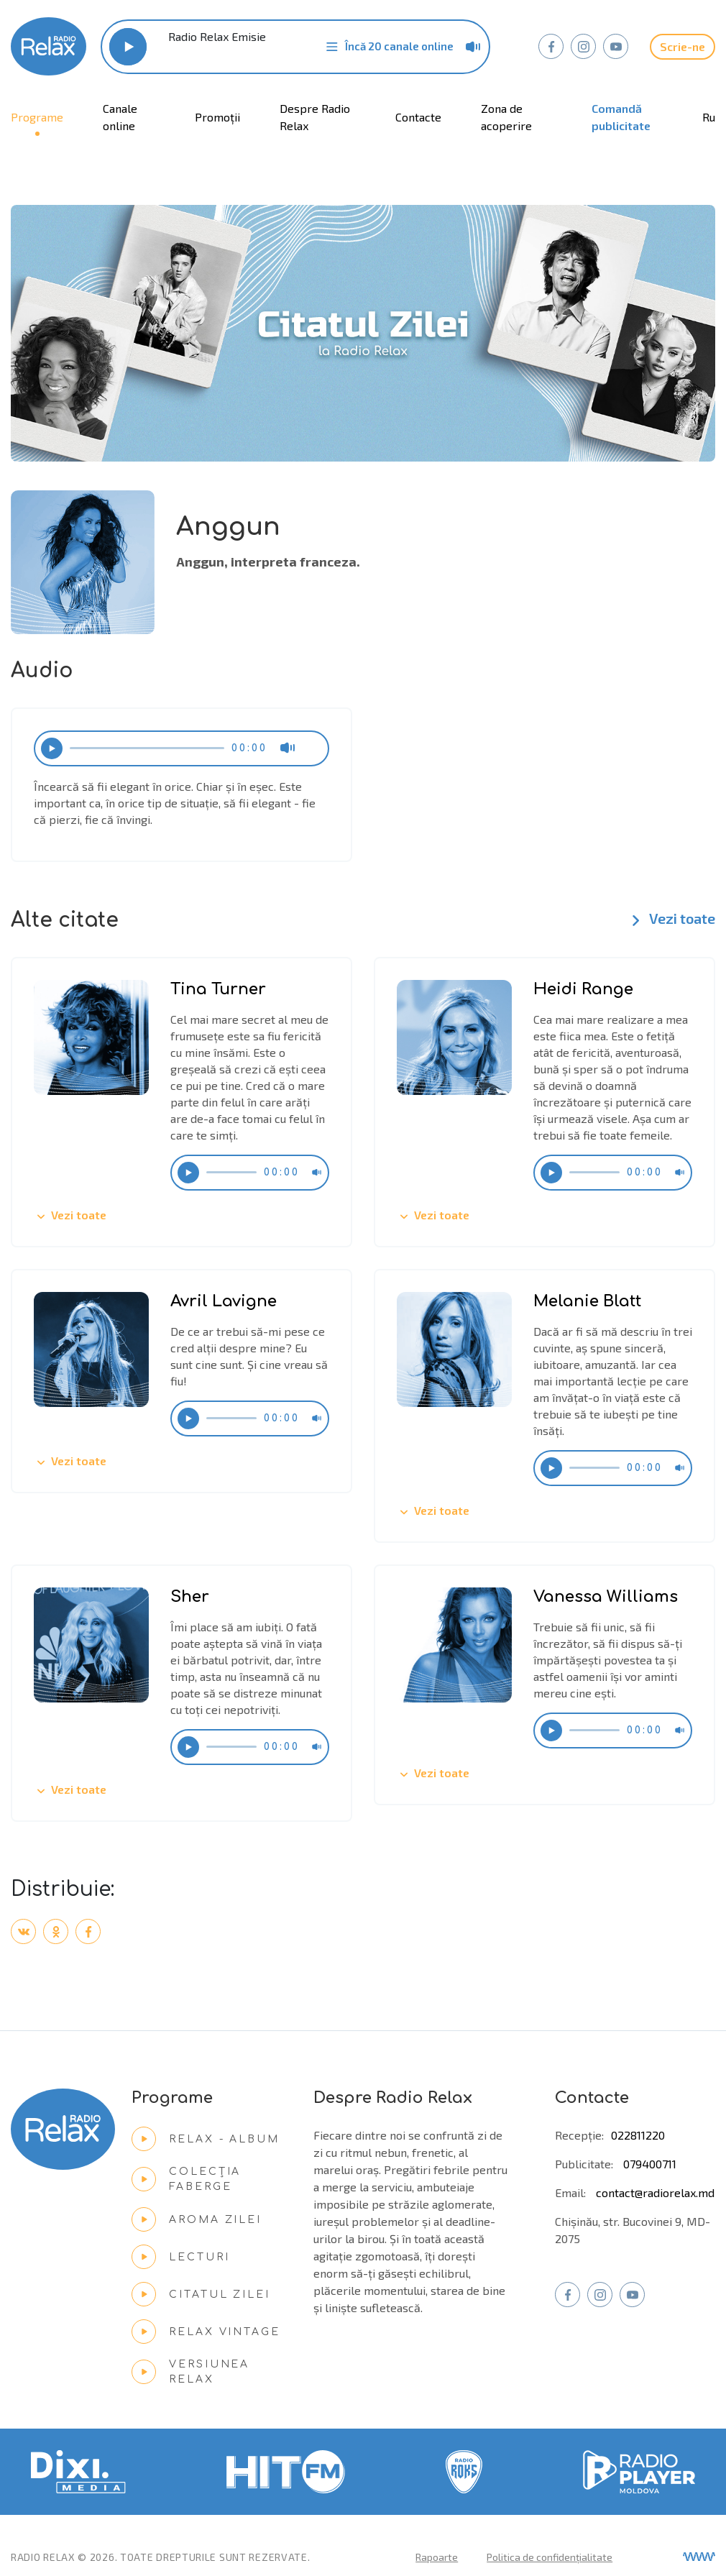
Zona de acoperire (506, 116)
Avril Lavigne (223, 1301)
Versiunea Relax (190, 2372)
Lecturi (180, 2257)
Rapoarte (436, 2557)
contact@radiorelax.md (655, 2192)
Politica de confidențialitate (549, 2557)
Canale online (120, 116)
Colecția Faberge (186, 2179)
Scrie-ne (682, 46)
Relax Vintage (206, 2331)
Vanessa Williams (605, 1596)
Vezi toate (670, 920)
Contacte (418, 117)
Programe (37, 117)
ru (708, 117)
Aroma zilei (197, 2219)
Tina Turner (218, 989)
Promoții (217, 117)
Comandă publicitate (621, 116)
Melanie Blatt (587, 1301)
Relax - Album (205, 2139)
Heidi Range (583, 989)
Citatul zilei (201, 2294)
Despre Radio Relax (315, 116)
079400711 (649, 2164)
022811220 (638, 2135)
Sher (189, 1596)
